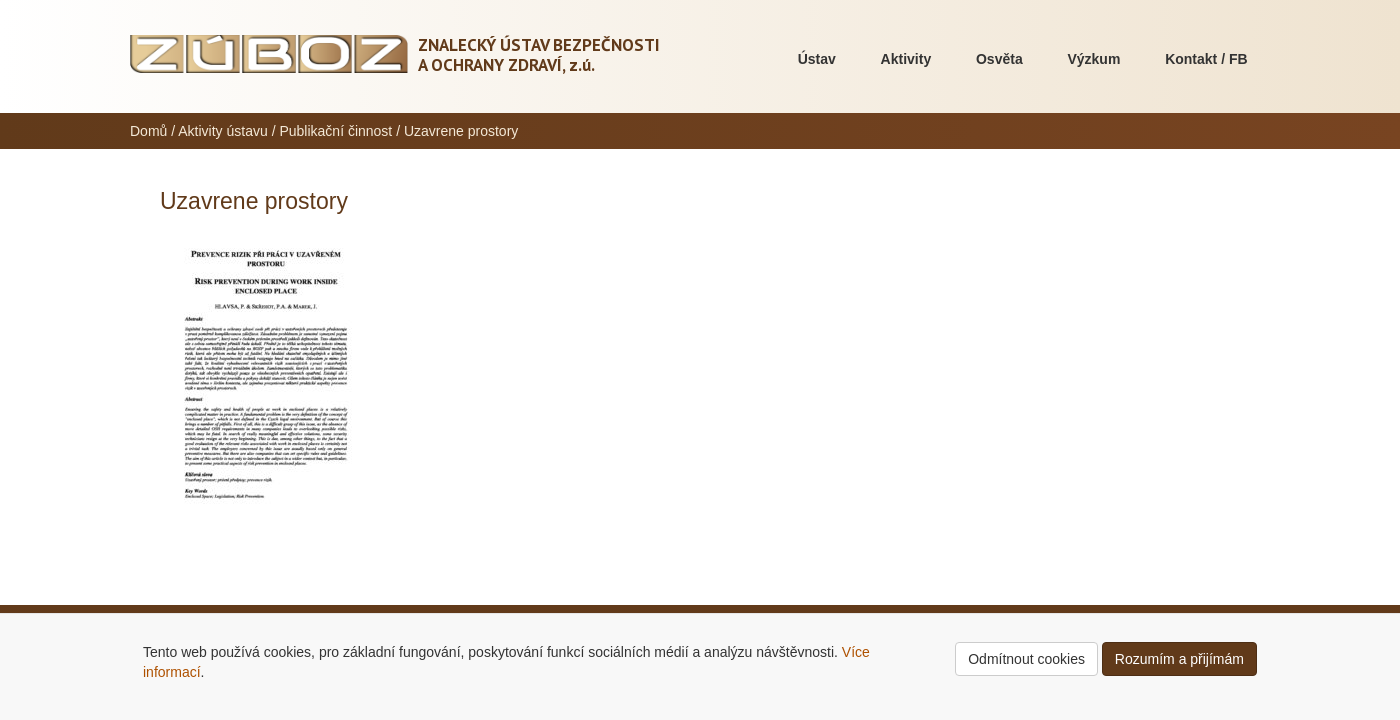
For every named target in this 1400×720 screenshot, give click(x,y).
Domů (148, 131)
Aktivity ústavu (222, 131)
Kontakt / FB (1206, 59)
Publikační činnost (335, 131)
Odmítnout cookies (1026, 659)
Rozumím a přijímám (1179, 659)
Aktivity (906, 59)
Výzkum (1093, 59)
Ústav (817, 59)
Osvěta (999, 59)
